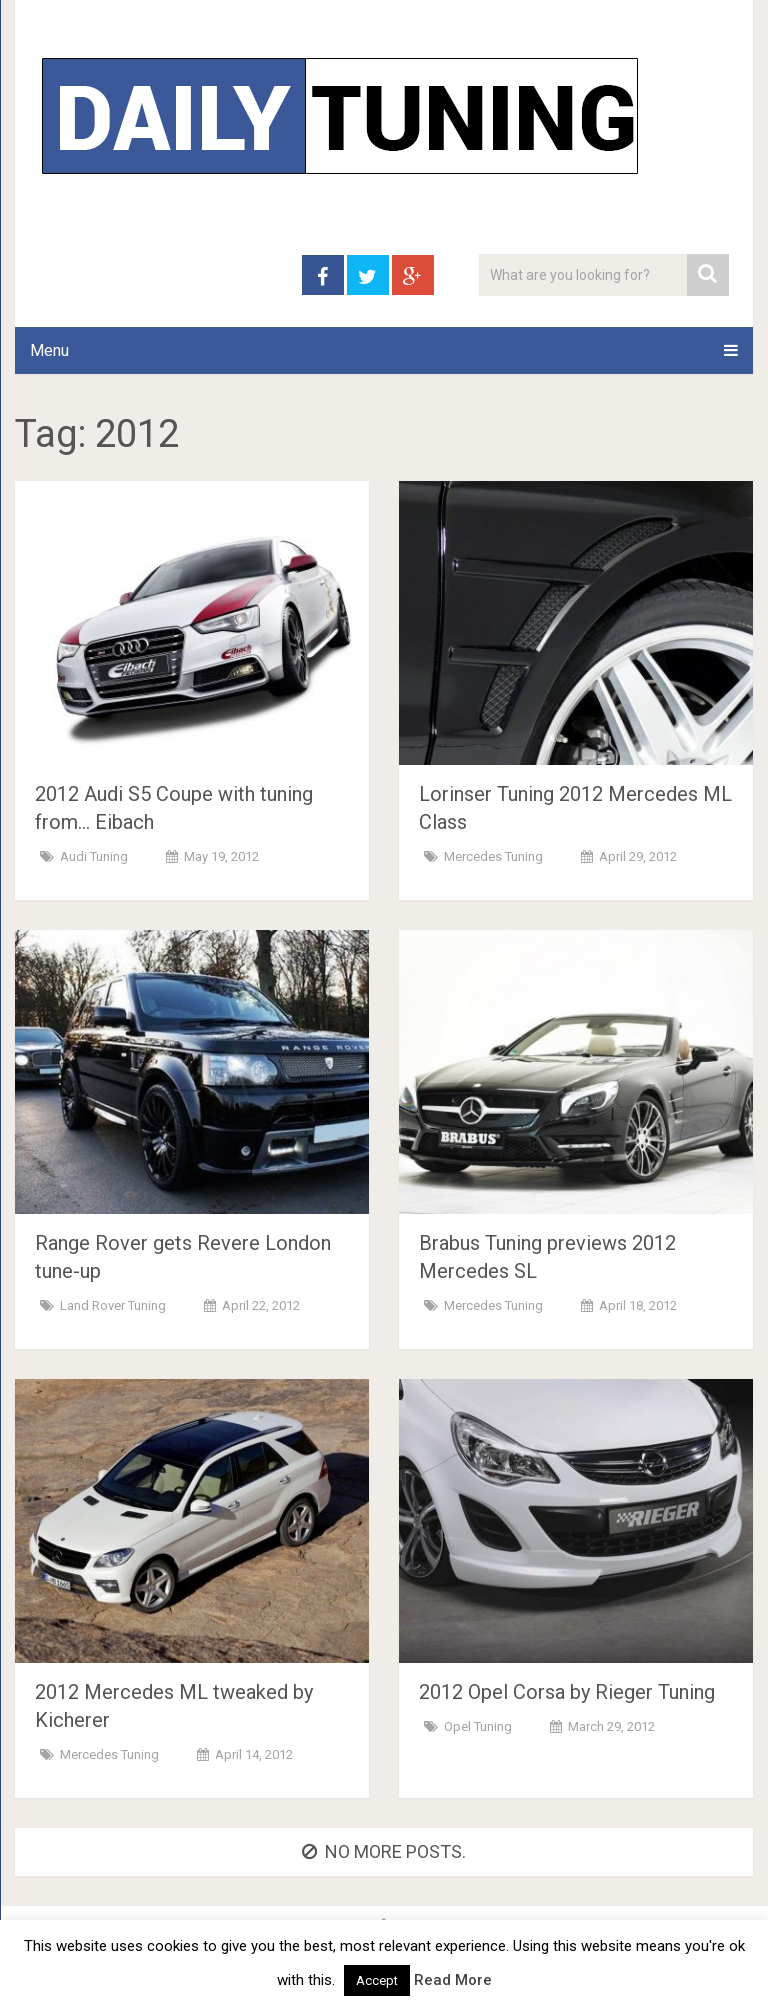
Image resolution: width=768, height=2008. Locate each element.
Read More (453, 1980)
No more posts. (384, 1851)
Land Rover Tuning (113, 1305)
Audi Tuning (94, 856)
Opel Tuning (478, 1726)
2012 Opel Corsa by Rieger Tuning (567, 1692)
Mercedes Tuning (493, 856)
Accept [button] (377, 1980)
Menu (49, 350)
